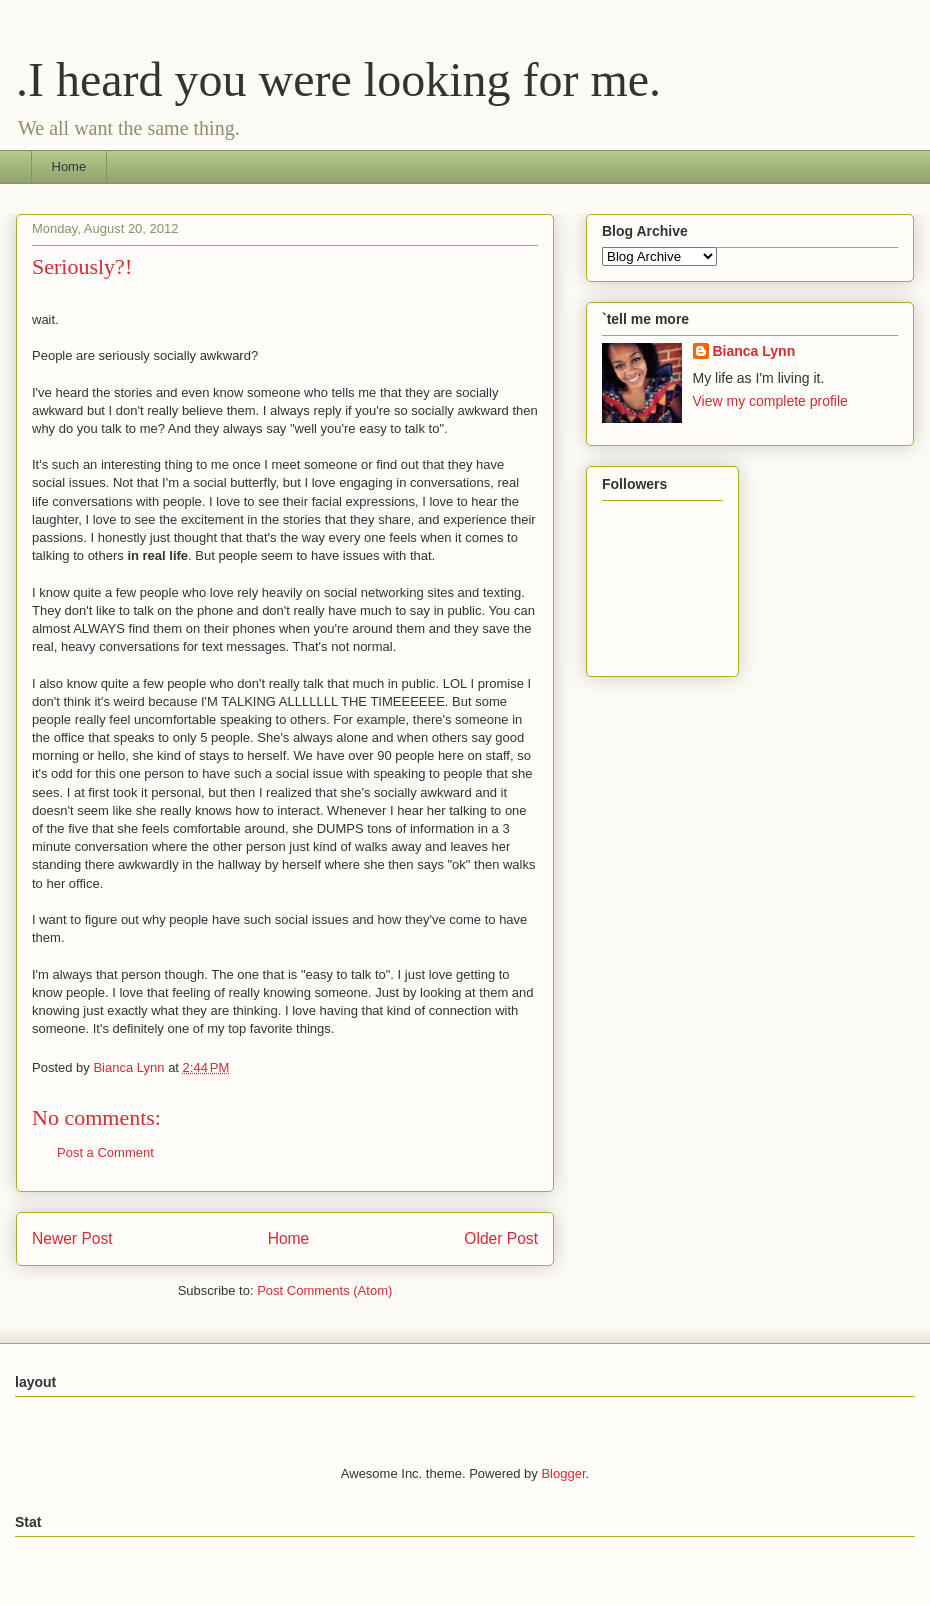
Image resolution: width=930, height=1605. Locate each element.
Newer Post (72, 1238)
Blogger (563, 1473)
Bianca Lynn (754, 351)
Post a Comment (105, 1152)
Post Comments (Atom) (324, 1290)
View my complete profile (770, 401)
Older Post (501, 1238)
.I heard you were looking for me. (338, 79)
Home (69, 166)
